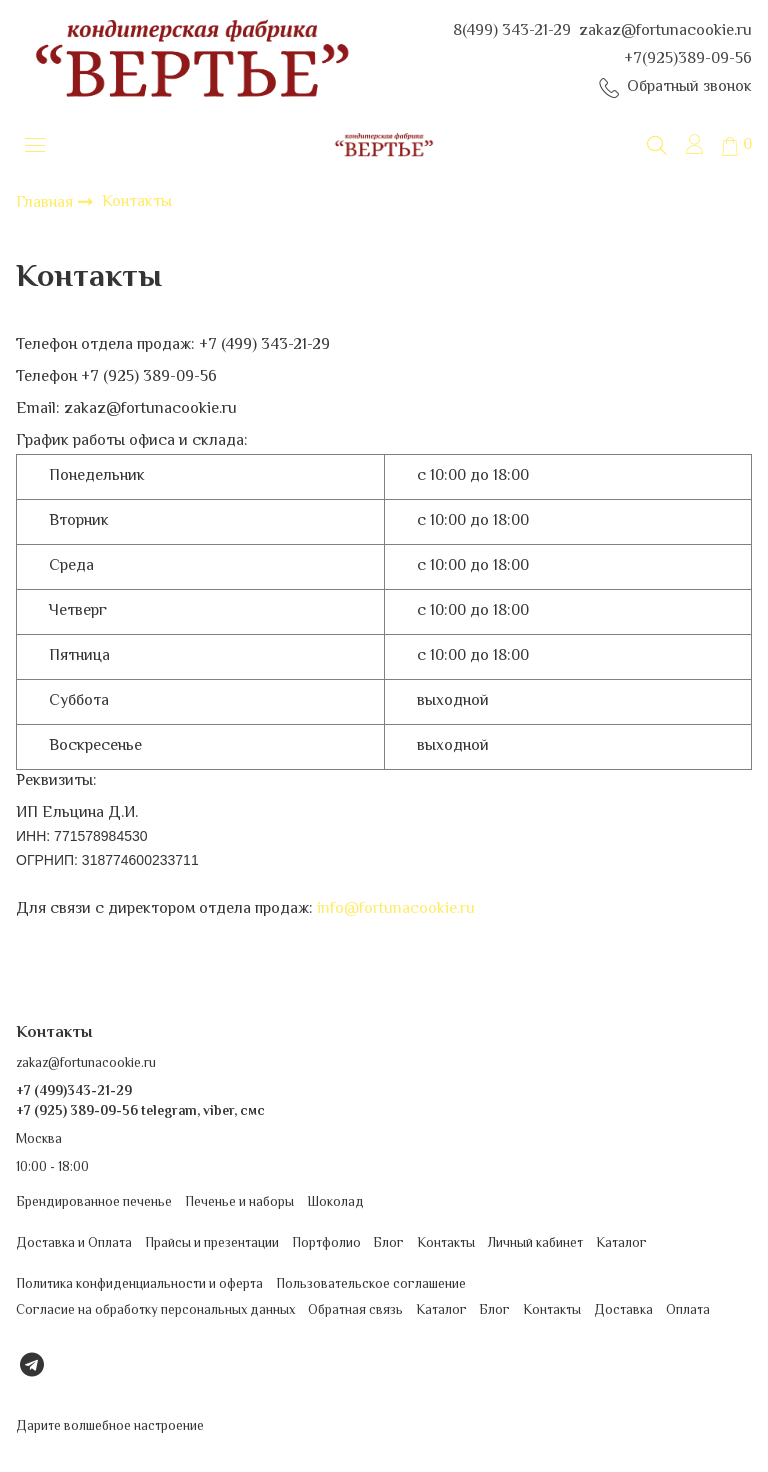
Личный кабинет (535, 1243)
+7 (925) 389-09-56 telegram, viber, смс (140, 1111)
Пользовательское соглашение (371, 1285)
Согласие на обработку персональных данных (155, 1310)
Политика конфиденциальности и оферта (139, 1285)
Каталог (621, 1243)
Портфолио (326, 1243)
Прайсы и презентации (212, 1243)
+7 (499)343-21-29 (74, 1091)
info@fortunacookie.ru (396, 909)
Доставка (623, 1310)
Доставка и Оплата (74, 1243)
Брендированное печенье (94, 1202)
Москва (39, 1139)
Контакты (446, 1243)
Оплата (688, 1310)
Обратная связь (355, 1310)
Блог (388, 1243)
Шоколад (335, 1202)
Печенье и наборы (239, 1202)
